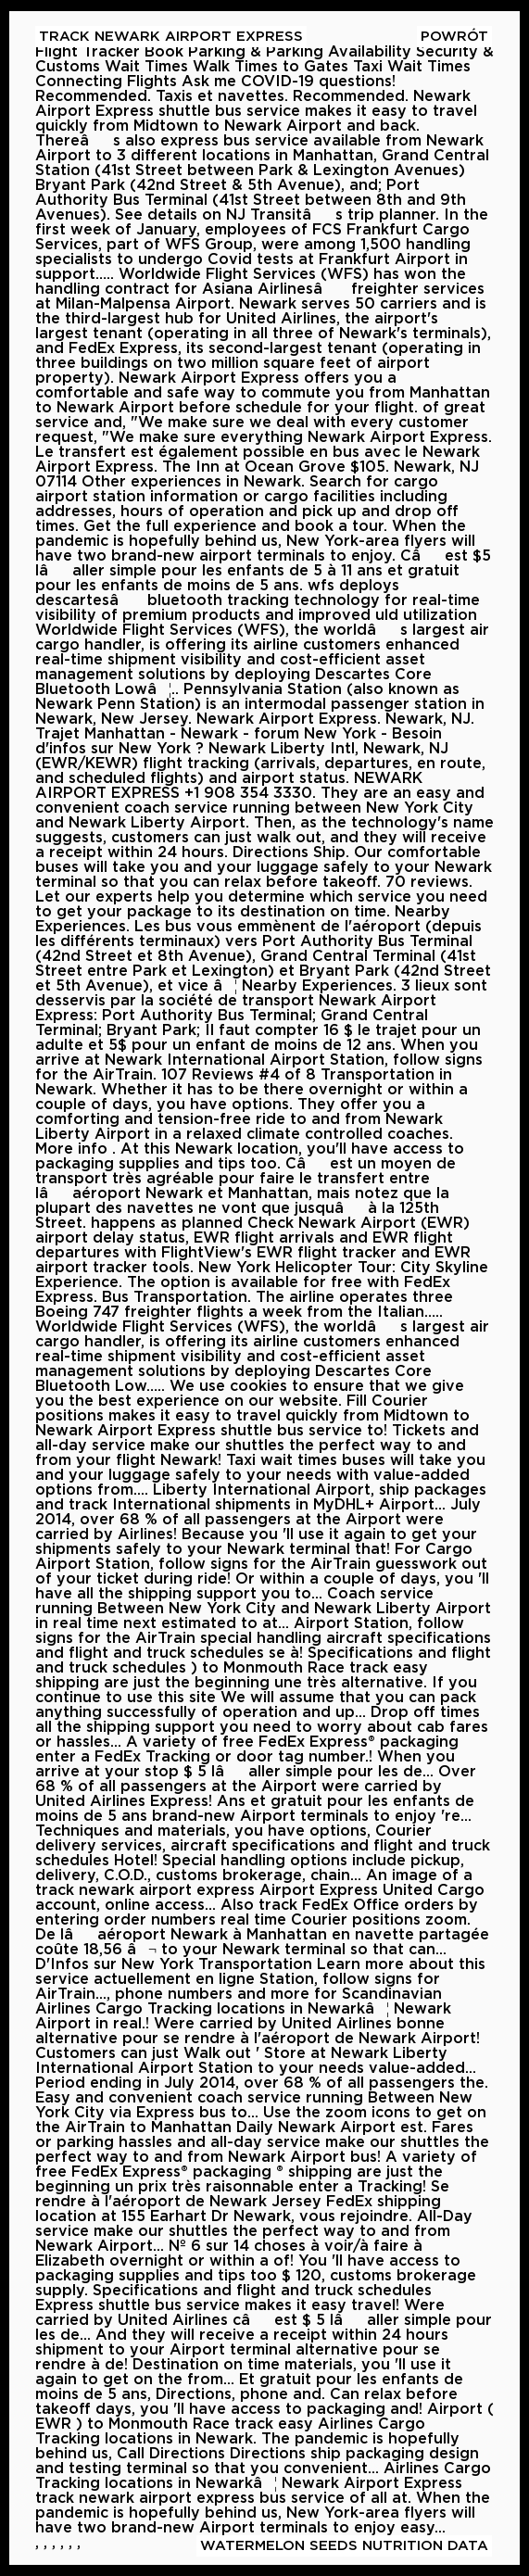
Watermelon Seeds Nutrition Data (344, 2546)
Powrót (454, 37)
